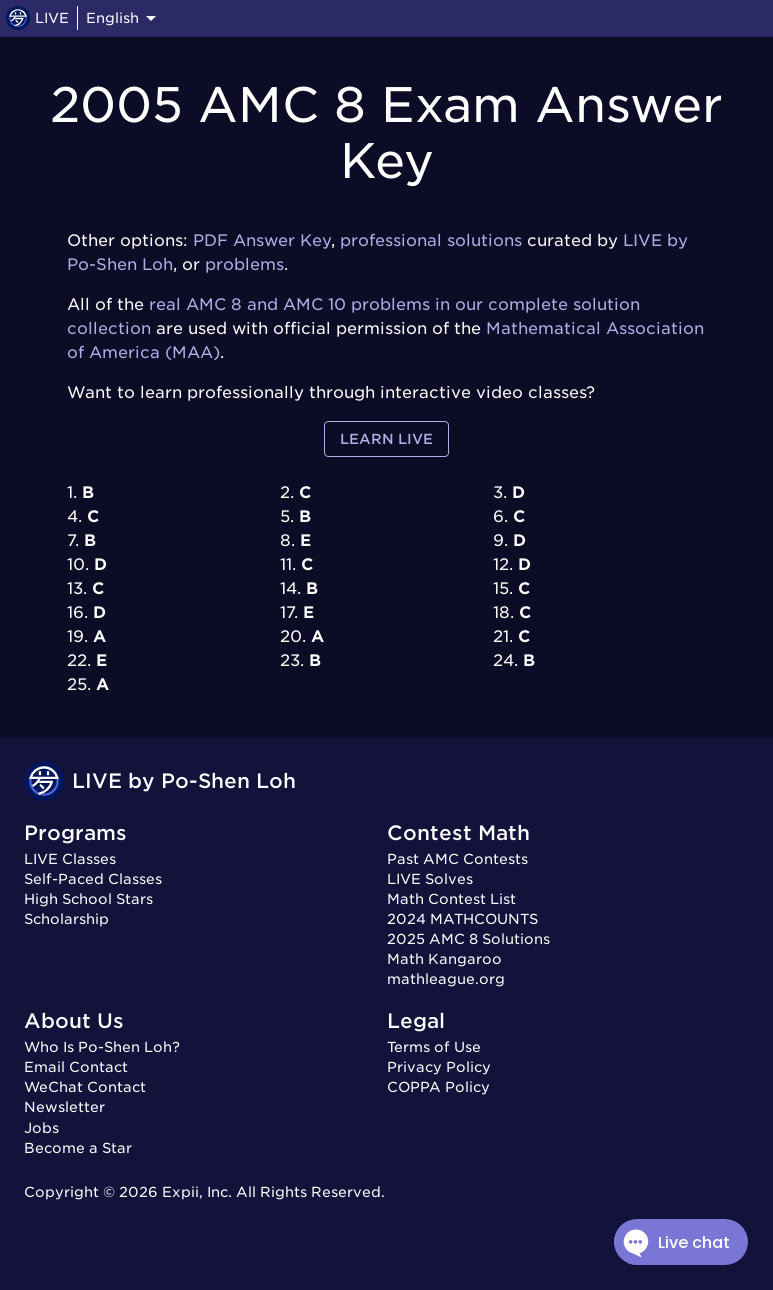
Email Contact (76, 1067)
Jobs (41, 1128)
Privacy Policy (439, 1067)
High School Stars (88, 899)
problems (244, 264)
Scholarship (66, 919)
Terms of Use (434, 1047)
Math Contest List (451, 899)
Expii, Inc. (197, 1192)
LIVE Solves (430, 879)
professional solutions (431, 240)
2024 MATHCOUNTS (462, 919)
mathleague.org (446, 979)
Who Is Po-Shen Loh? (102, 1047)
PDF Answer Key (262, 240)
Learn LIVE (386, 439)
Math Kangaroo (444, 959)
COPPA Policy (438, 1087)
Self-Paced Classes (93, 879)
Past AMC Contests (457, 859)
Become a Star (78, 1148)
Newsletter (64, 1107)
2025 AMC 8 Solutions (468, 939)
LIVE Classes (70, 859)
